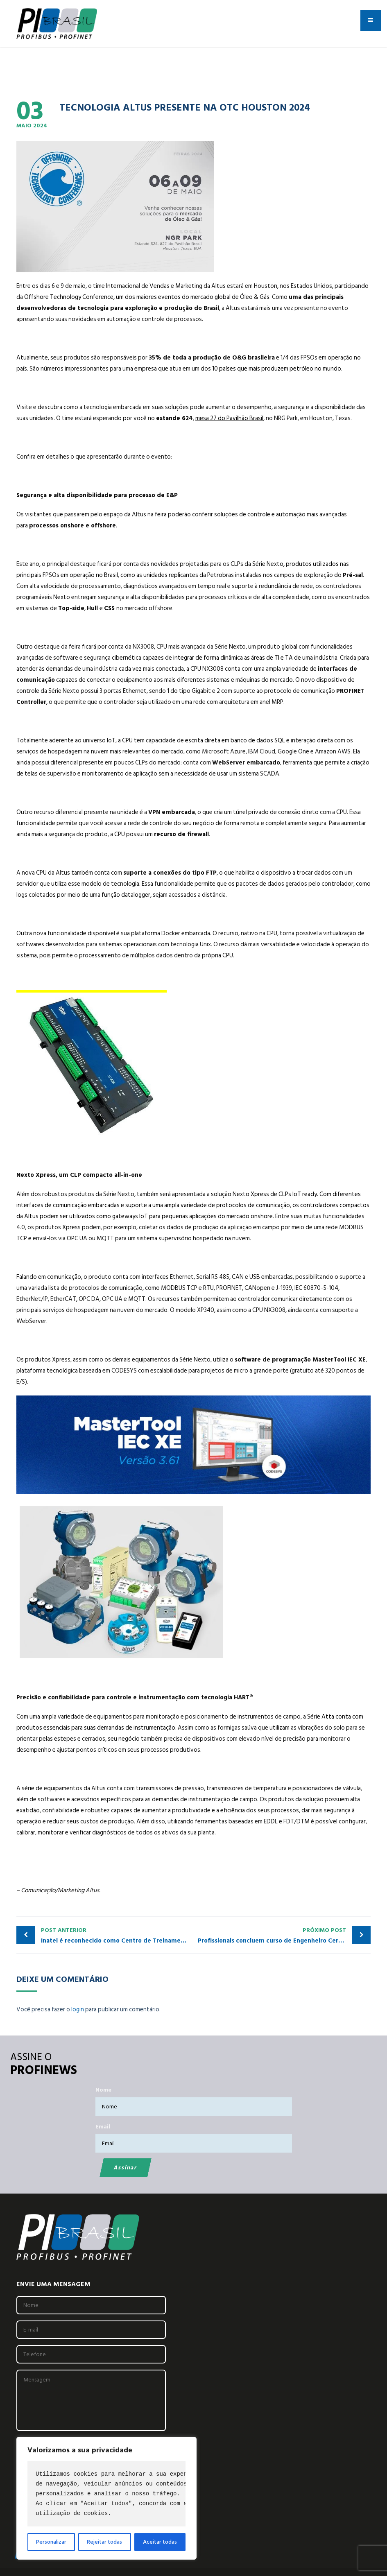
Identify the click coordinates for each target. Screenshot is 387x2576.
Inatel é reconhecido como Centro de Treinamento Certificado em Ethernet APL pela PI (117, 1935)
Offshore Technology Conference (68, 297)
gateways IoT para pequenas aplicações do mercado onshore (192, 1216)
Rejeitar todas (104, 2542)
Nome (103, 2089)
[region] (106, 2498)
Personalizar (51, 2542)
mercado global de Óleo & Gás (229, 297)
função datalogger (126, 895)
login (77, 2009)
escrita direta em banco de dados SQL (235, 740)
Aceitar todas (160, 2542)
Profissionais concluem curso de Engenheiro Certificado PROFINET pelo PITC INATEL (284, 1935)
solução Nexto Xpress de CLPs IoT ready (264, 1194)
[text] (106, 2493)
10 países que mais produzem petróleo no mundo (276, 369)
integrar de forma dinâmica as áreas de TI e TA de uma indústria (255, 658)
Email (102, 2126)
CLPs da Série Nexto (257, 564)
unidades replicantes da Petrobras (188, 575)
